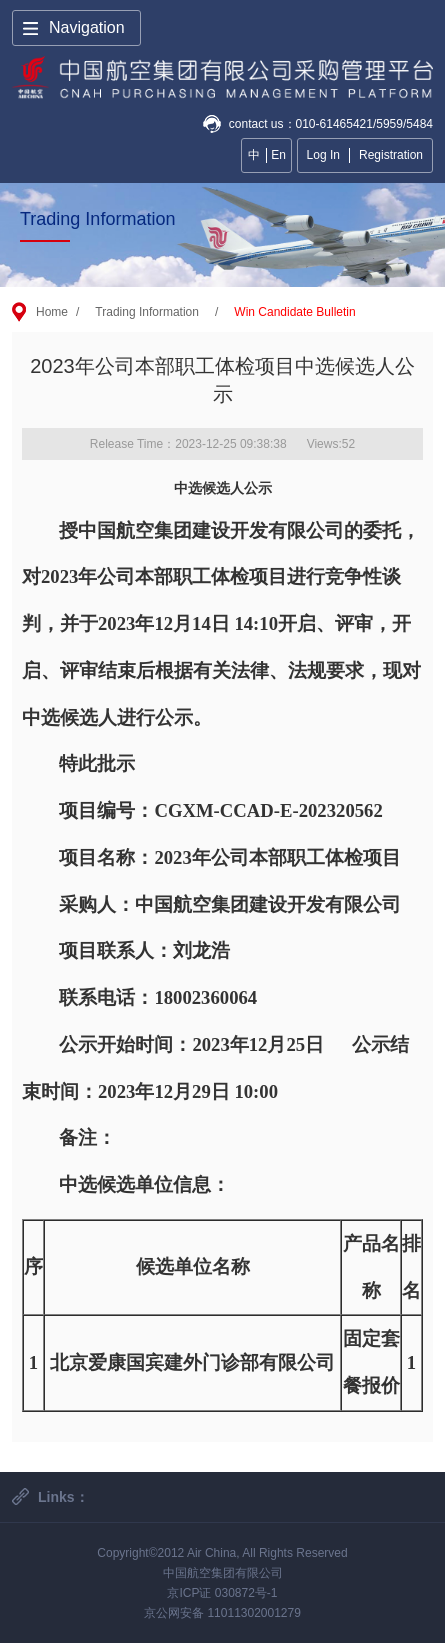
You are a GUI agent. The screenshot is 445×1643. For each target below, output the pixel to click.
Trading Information (147, 312)
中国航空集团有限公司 (223, 1573)
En (278, 155)
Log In (323, 155)
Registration (391, 155)
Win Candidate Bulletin (294, 312)
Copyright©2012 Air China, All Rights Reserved (222, 1553)
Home (52, 312)
